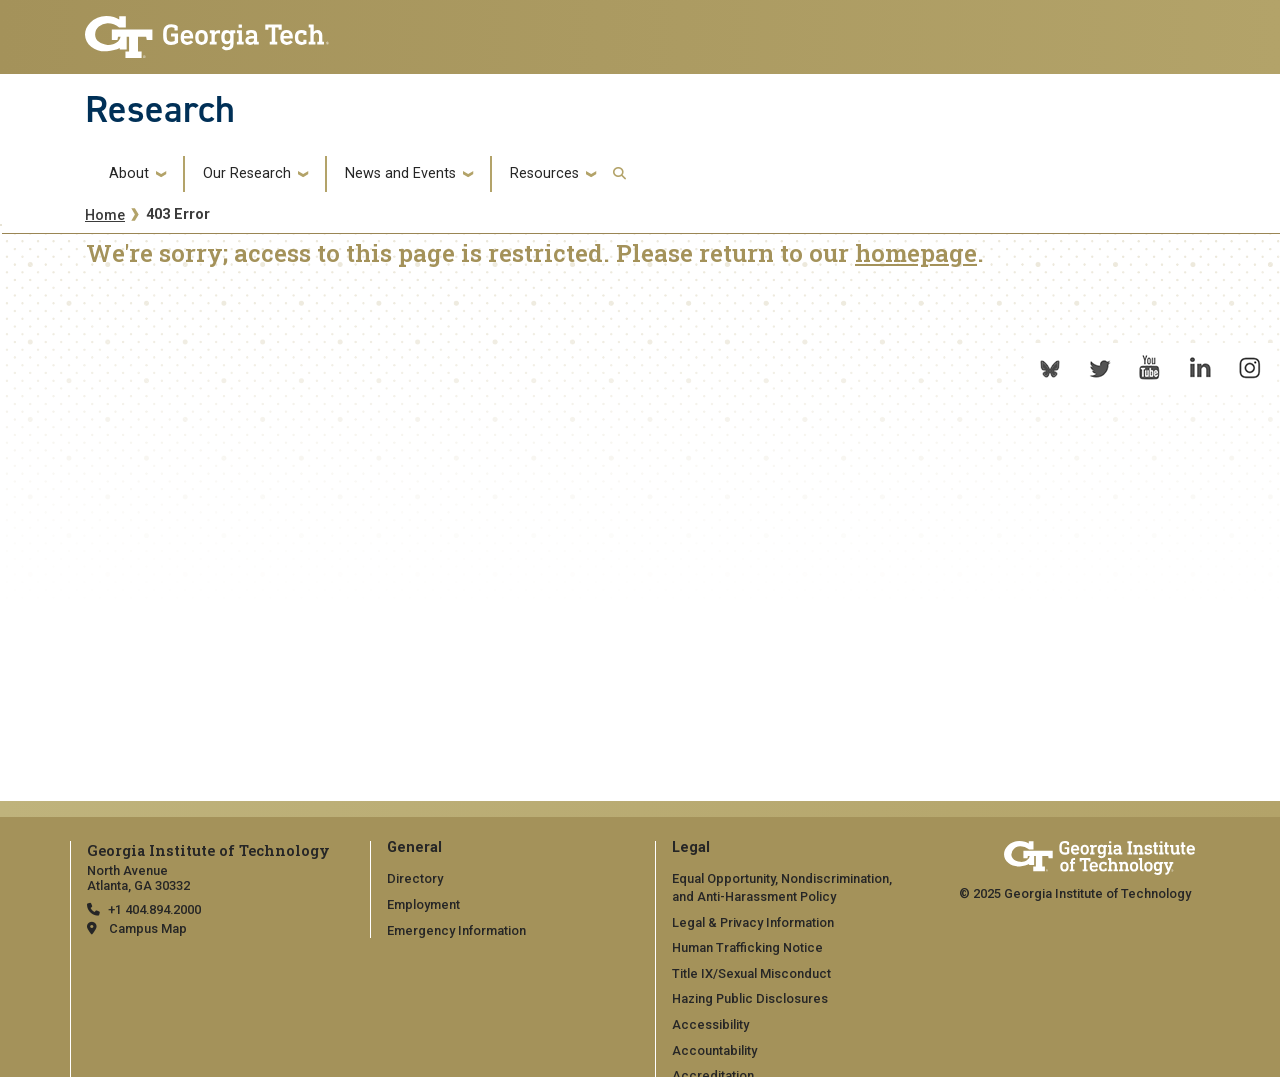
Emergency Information (456, 930)
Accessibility (710, 1024)
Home (105, 215)
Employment (423, 904)
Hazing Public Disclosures (750, 998)
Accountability (714, 1050)
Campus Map (148, 928)
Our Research (247, 174)
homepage (916, 253)
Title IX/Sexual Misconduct (751, 973)
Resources (544, 174)
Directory (415, 878)
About (129, 174)
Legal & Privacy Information (753, 922)
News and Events (400, 174)
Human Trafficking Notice (747, 947)
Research (160, 109)
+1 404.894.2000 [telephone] (154, 909)
